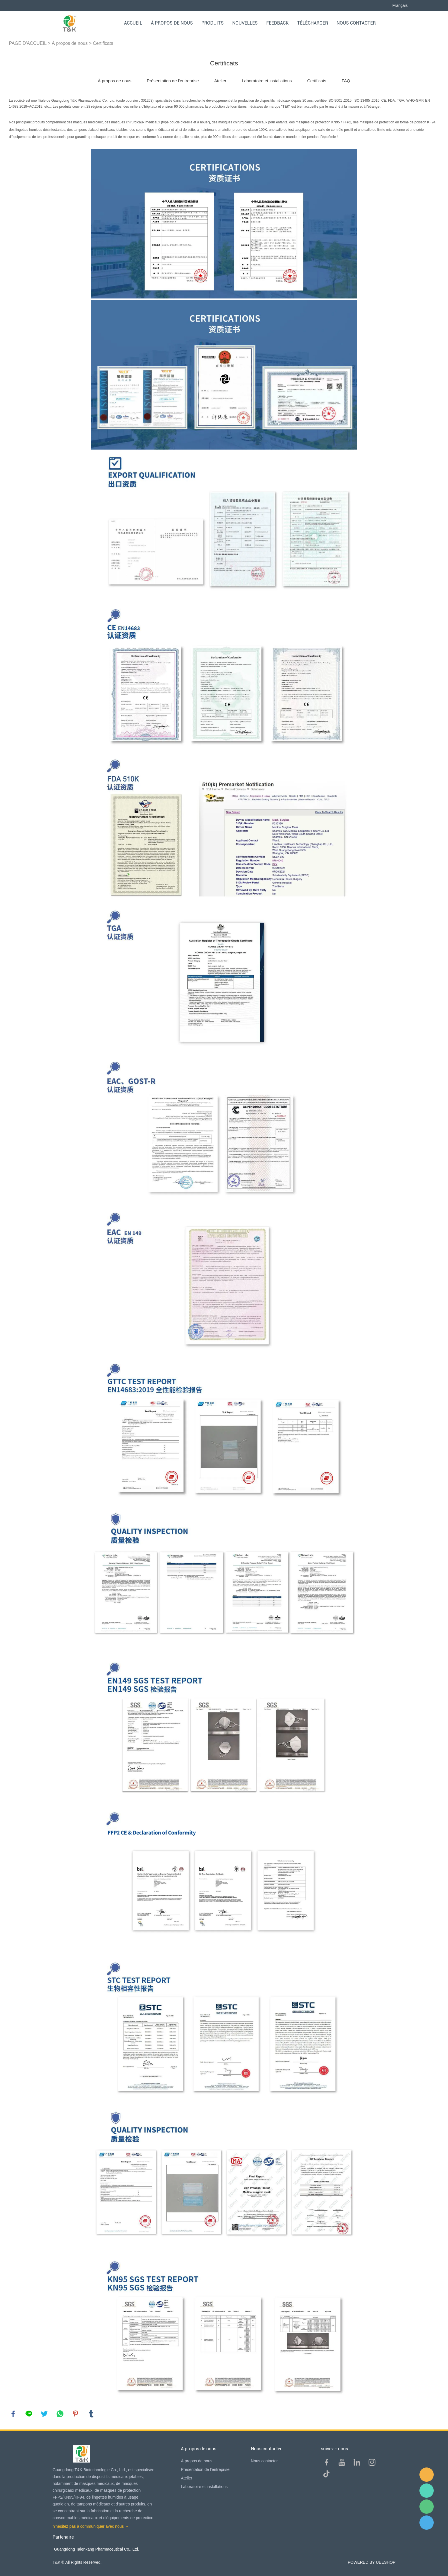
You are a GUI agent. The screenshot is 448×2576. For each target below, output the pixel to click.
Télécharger (312, 23)
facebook (13, 2413)
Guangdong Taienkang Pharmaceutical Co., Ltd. (96, 2549)
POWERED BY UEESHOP (371, 2562)
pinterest (75, 2413)
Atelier (220, 80)
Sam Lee (426, 2490)
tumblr (91, 2413)
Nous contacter (356, 23)
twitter (44, 2413)
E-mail (426, 2474)
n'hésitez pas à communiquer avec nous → (91, 2526)
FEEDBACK (277, 23)
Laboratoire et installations (267, 80)
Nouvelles (245, 23)
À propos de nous (172, 23)
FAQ (346, 80)
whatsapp (60, 2413)
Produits (212, 23)
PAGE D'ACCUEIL (28, 43)
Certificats (103, 43)
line (29, 2413)
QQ (426, 2522)
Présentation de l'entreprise (173, 80)
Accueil (133, 23)
